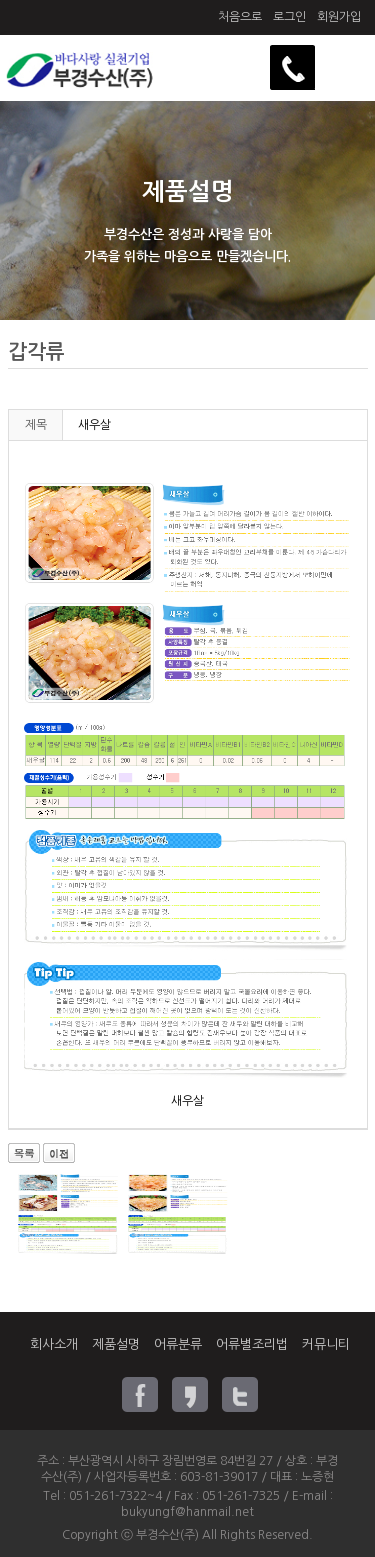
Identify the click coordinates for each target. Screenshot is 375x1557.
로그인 (289, 17)
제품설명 (116, 1344)
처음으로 (240, 17)
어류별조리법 (252, 1344)
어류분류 (178, 1344)
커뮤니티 (326, 1344)
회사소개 (54, 1344)
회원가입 (339, 17)
